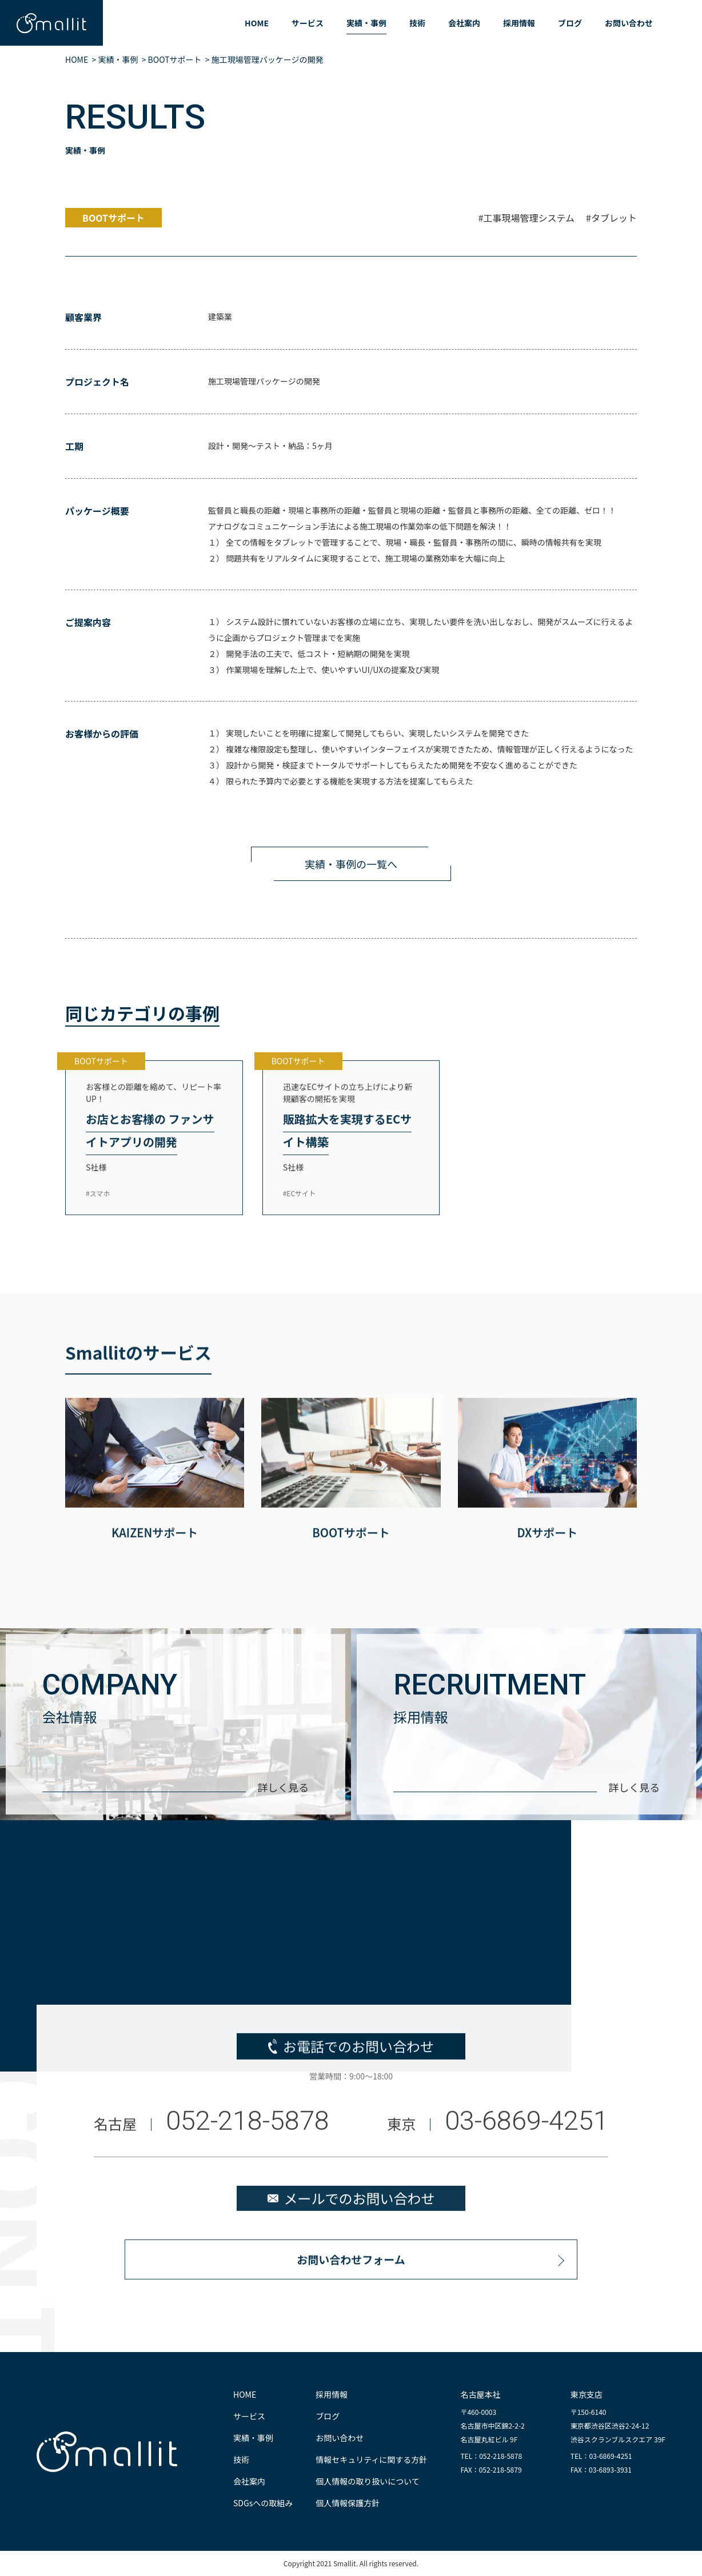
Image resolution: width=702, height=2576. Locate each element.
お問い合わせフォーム (351, 2284)
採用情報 (519, 23)
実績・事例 (366, 23)
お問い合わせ (629, 23)
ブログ (570, 23)
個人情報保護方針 (348, 2503)
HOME (257, 23)
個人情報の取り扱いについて (368, 2481)
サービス (308, 23)
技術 (417, 23)
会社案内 (464, 23)
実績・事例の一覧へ (351, 863)
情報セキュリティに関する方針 (371, 2459)
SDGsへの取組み (263, 2503)
